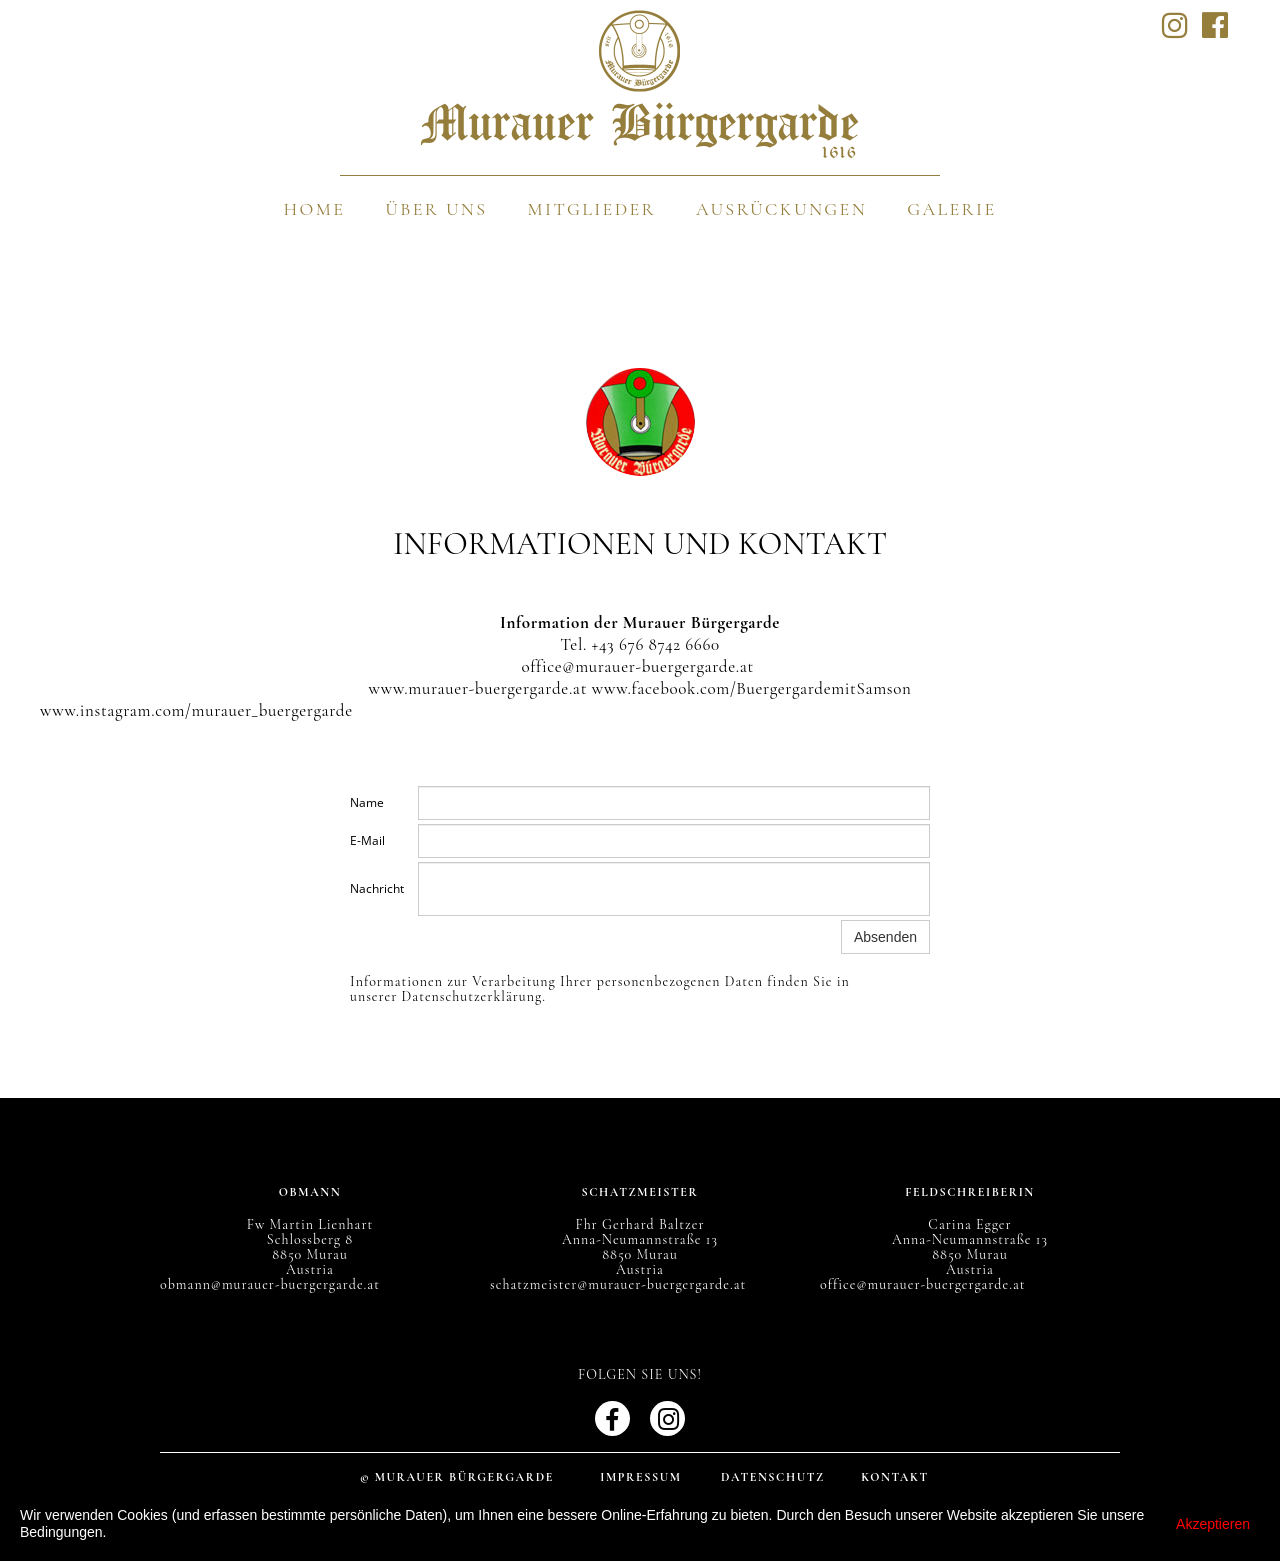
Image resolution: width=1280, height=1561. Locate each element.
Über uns (436, 209)
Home (315, 209)
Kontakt (895, 1477)
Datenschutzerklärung (472, 996)
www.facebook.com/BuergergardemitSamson (752, 688)
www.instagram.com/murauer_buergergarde (196, 710)
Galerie (951, 209)
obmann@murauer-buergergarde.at (270, 1284)
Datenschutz (773, 1477)
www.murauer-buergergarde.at (478, 688)
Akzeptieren (1213, 1524)
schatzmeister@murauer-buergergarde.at (618, 1284)
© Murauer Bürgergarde (457, 1477)
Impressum (641, 1477)
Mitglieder (592, 209)
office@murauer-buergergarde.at (638, 666)
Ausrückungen (781, 209)
